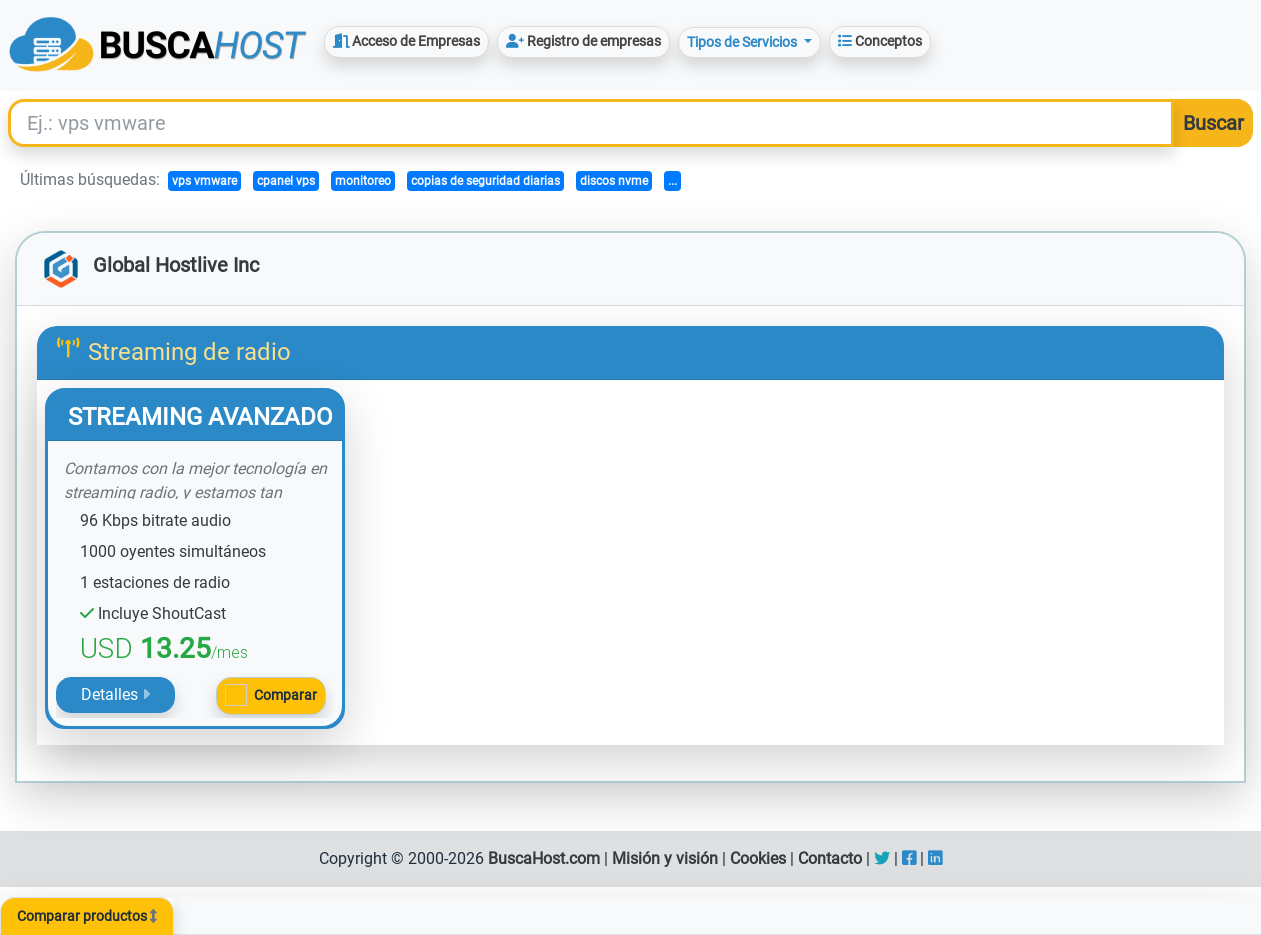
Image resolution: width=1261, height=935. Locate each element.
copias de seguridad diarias (485, 181)
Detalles (115, 694)
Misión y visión (665, 858)
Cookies (758, 858)
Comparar (285, 695)
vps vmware (204, 181)
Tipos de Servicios (743, 42)
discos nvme (614, 181)
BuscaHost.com (544, 858)
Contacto (830, 858)
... (672, 181)
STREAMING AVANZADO (200, 417)
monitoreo (363, 181)
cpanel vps (286, 181)
